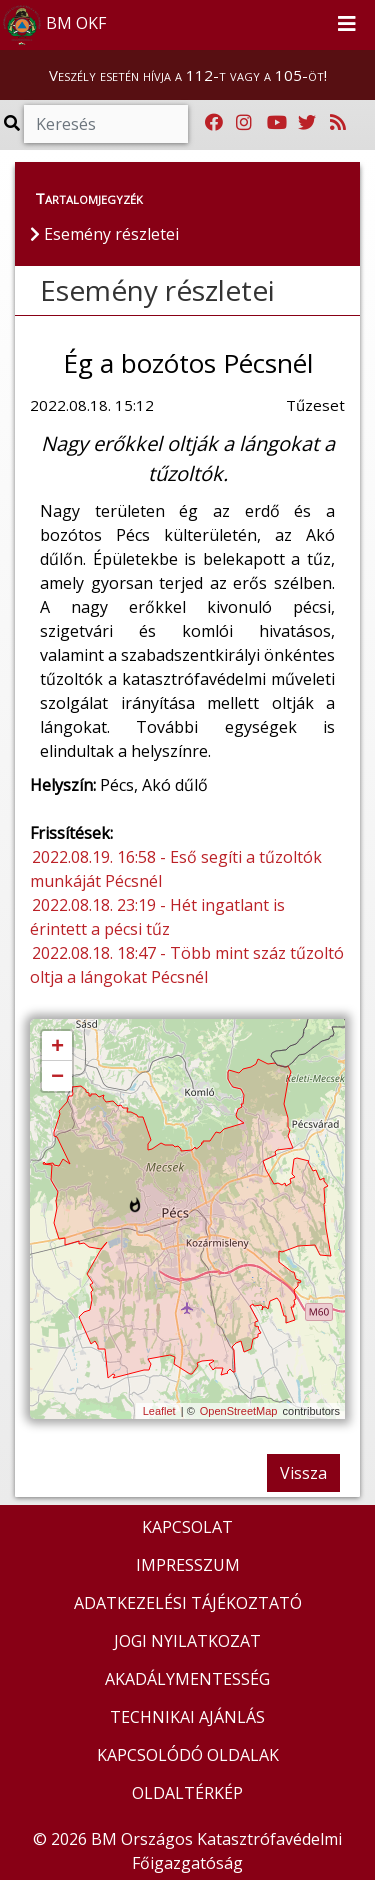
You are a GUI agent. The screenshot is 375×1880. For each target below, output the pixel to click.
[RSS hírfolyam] (338, 123)
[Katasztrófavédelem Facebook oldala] (214, 123)
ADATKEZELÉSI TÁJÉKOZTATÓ (188, 1603)
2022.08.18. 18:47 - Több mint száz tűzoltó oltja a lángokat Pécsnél (187, 965)
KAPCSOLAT (187, 1527)
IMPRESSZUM (188, 1565)
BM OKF (54, 25)
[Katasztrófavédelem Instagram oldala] (244, 123)
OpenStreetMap (239, 1411)
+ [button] (57, 1047)
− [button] (57, 1077)
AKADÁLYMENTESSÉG (187, 1679)
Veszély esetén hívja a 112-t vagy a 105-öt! (188, 75)
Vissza (303, 1473)
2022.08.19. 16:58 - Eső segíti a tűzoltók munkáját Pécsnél (176, 869)
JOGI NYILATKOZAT (187, 1641)
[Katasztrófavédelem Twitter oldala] (307, 123)
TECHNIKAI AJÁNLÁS (187, 1717)
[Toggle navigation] (347, 25)
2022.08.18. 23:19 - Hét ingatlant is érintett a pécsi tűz (157, 917)
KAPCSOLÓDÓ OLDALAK (188, 1755)
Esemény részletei (157, 290)
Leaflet (159, 1411)
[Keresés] (106, 124)
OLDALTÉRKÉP (187, 1793)
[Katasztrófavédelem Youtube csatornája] (277, 123)
